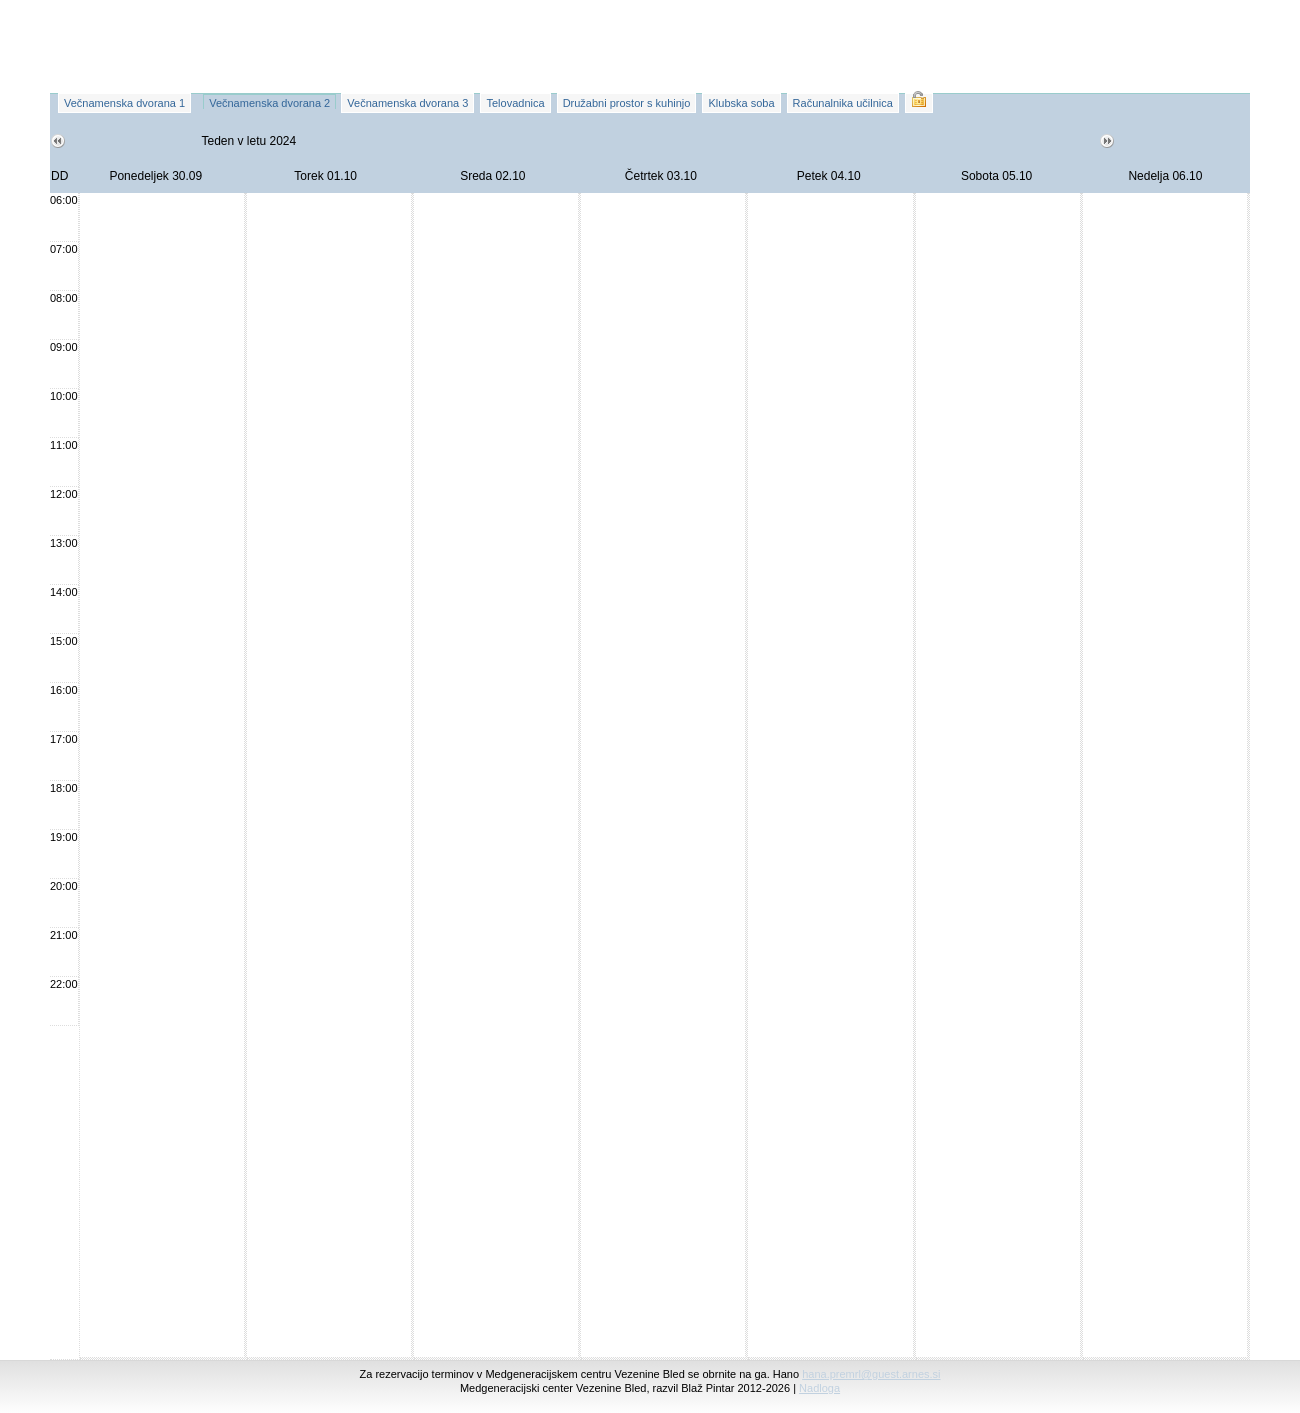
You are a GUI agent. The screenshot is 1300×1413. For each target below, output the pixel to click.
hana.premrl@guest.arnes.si (871, 1374)
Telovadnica (515, 103)
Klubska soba (741, 103)
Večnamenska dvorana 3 (407, 103)
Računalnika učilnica (843, 103)
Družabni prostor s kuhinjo (627, 103)
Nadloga (819, 1388)
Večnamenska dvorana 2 (269, 103)
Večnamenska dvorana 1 (124, 103)
